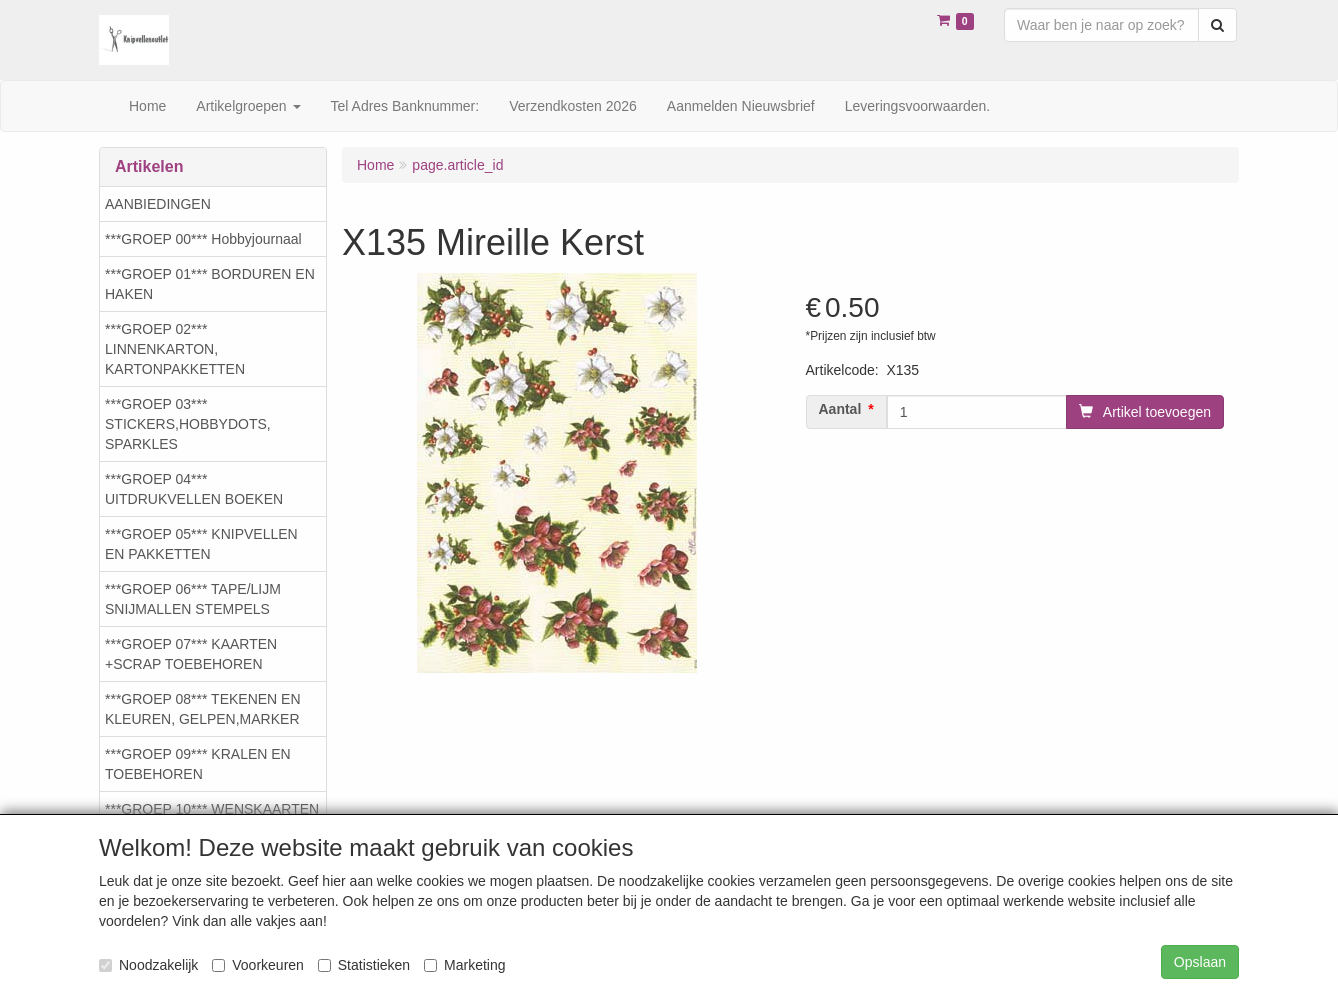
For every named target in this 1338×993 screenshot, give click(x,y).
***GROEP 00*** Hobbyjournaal (203, 239)
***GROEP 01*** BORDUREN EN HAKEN (210, 284)
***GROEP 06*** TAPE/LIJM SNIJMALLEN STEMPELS (193, 599)
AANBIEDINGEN (158, 204)
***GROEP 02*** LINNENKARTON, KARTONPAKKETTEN (175, 349)
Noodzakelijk (148, 965)
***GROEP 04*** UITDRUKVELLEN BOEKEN (194, 489)
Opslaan (1200, 962)
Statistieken (364, 965)
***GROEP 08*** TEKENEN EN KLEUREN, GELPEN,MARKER (203, 709)
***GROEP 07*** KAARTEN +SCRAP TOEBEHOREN (191, 654)
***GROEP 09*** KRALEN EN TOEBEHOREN (198, 764)
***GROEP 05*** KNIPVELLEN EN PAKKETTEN (201, 544)
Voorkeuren (258, 965)
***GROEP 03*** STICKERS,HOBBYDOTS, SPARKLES (188, 424)
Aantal (840, 409)
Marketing (464, 965)
